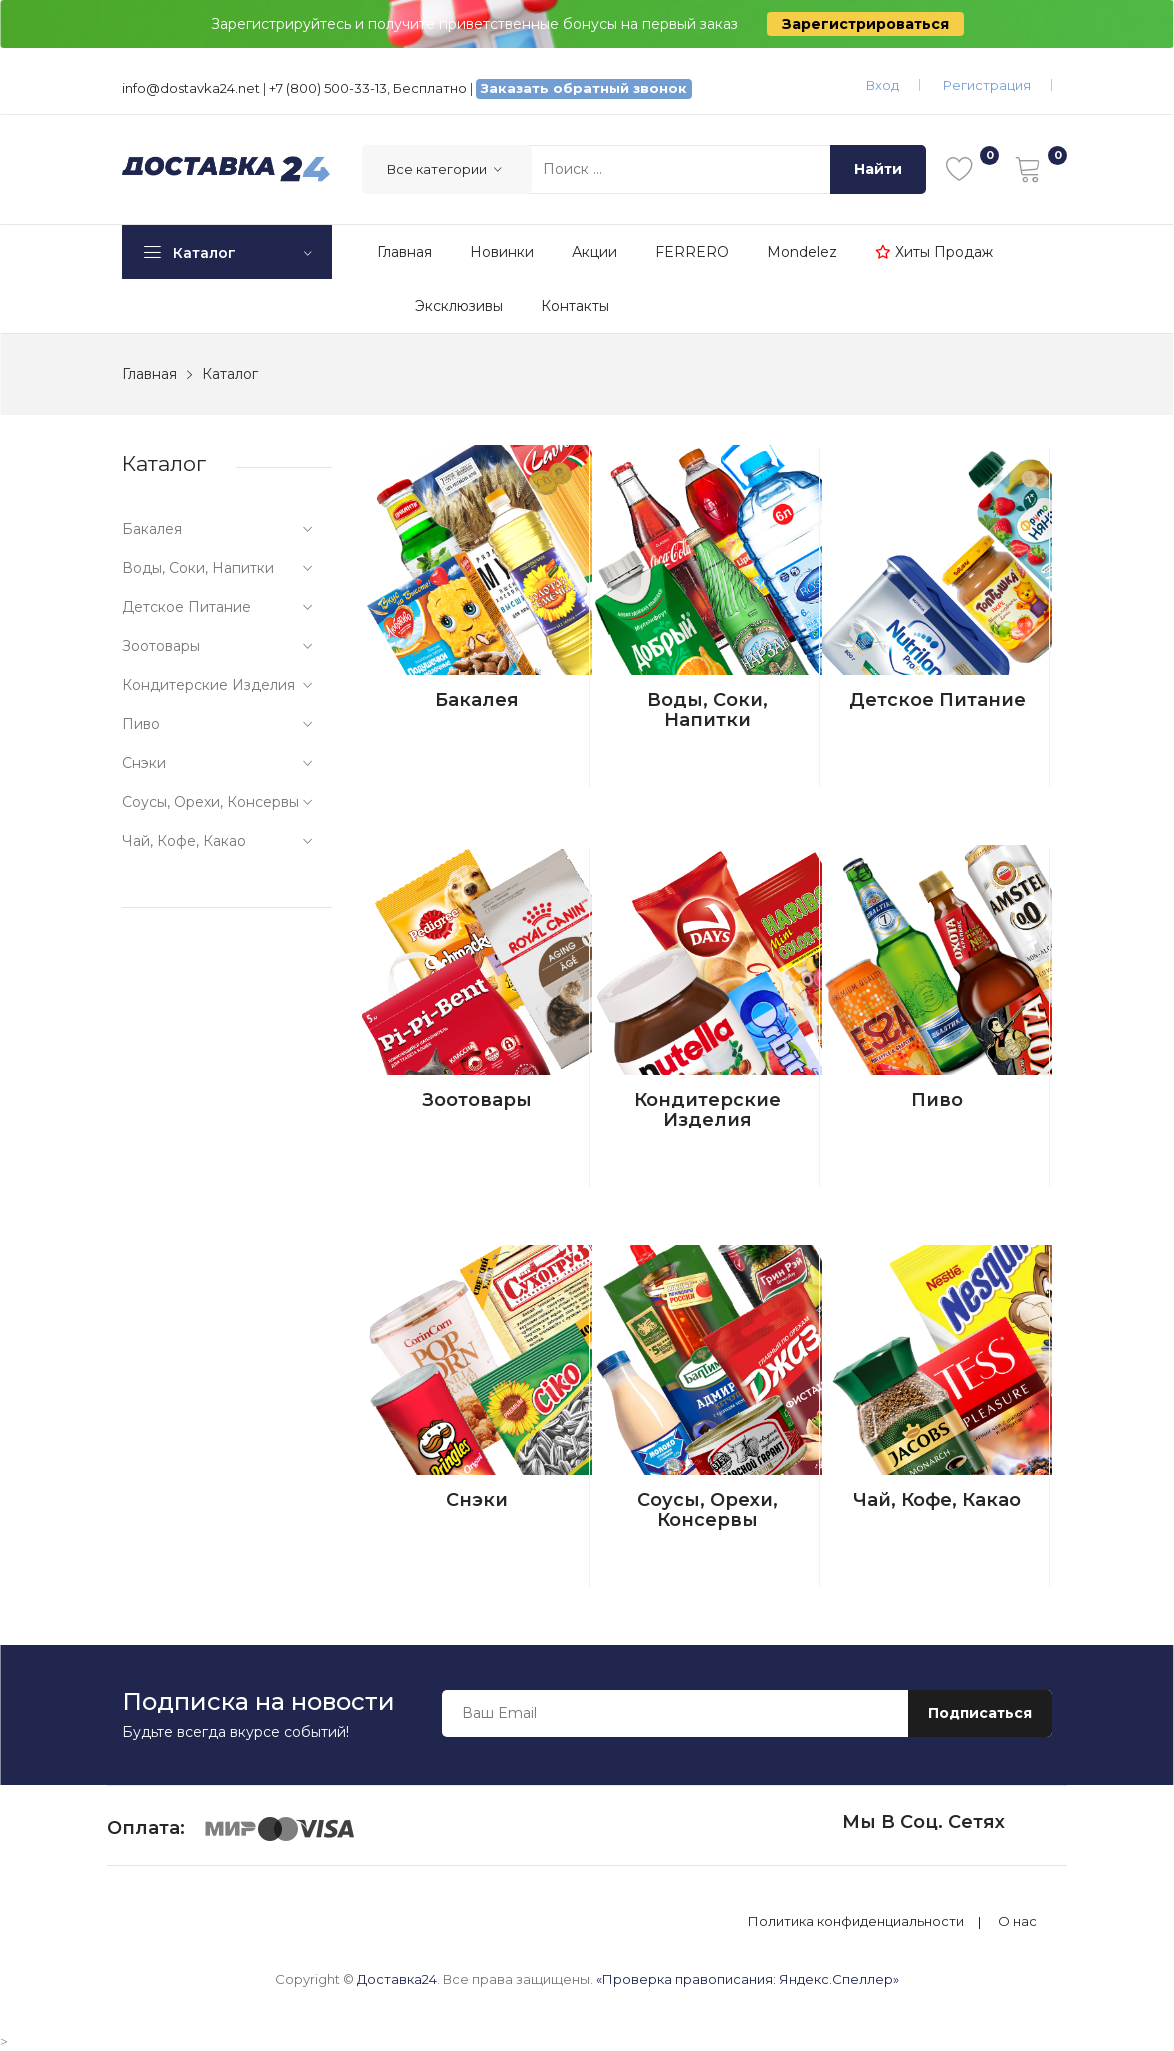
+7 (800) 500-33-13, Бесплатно (368, 88)
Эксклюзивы (459, 306)
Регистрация (987, 85)
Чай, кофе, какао (937, 1500)
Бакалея (477, 700)
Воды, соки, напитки (707, 710)
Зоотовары (477, 1100)
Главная (404, 252)
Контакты (575, 306)
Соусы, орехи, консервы (707, 1510)
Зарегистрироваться (865, 24)
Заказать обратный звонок (584, 88)
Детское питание (937, 700)
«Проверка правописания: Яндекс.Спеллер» (747, 1979)
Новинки (502, 252)
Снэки (477, 1500)
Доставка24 (397, 1979)
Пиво (937, 1100)
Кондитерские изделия (707, 1110)
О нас (1017, 1921)
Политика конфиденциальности (856, 1921)
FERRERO (692, 252)
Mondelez (802, 252)
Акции (594, 252)
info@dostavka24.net (191, 88)
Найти (878, 169)
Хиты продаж (934, 252)
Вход (882, 85)
